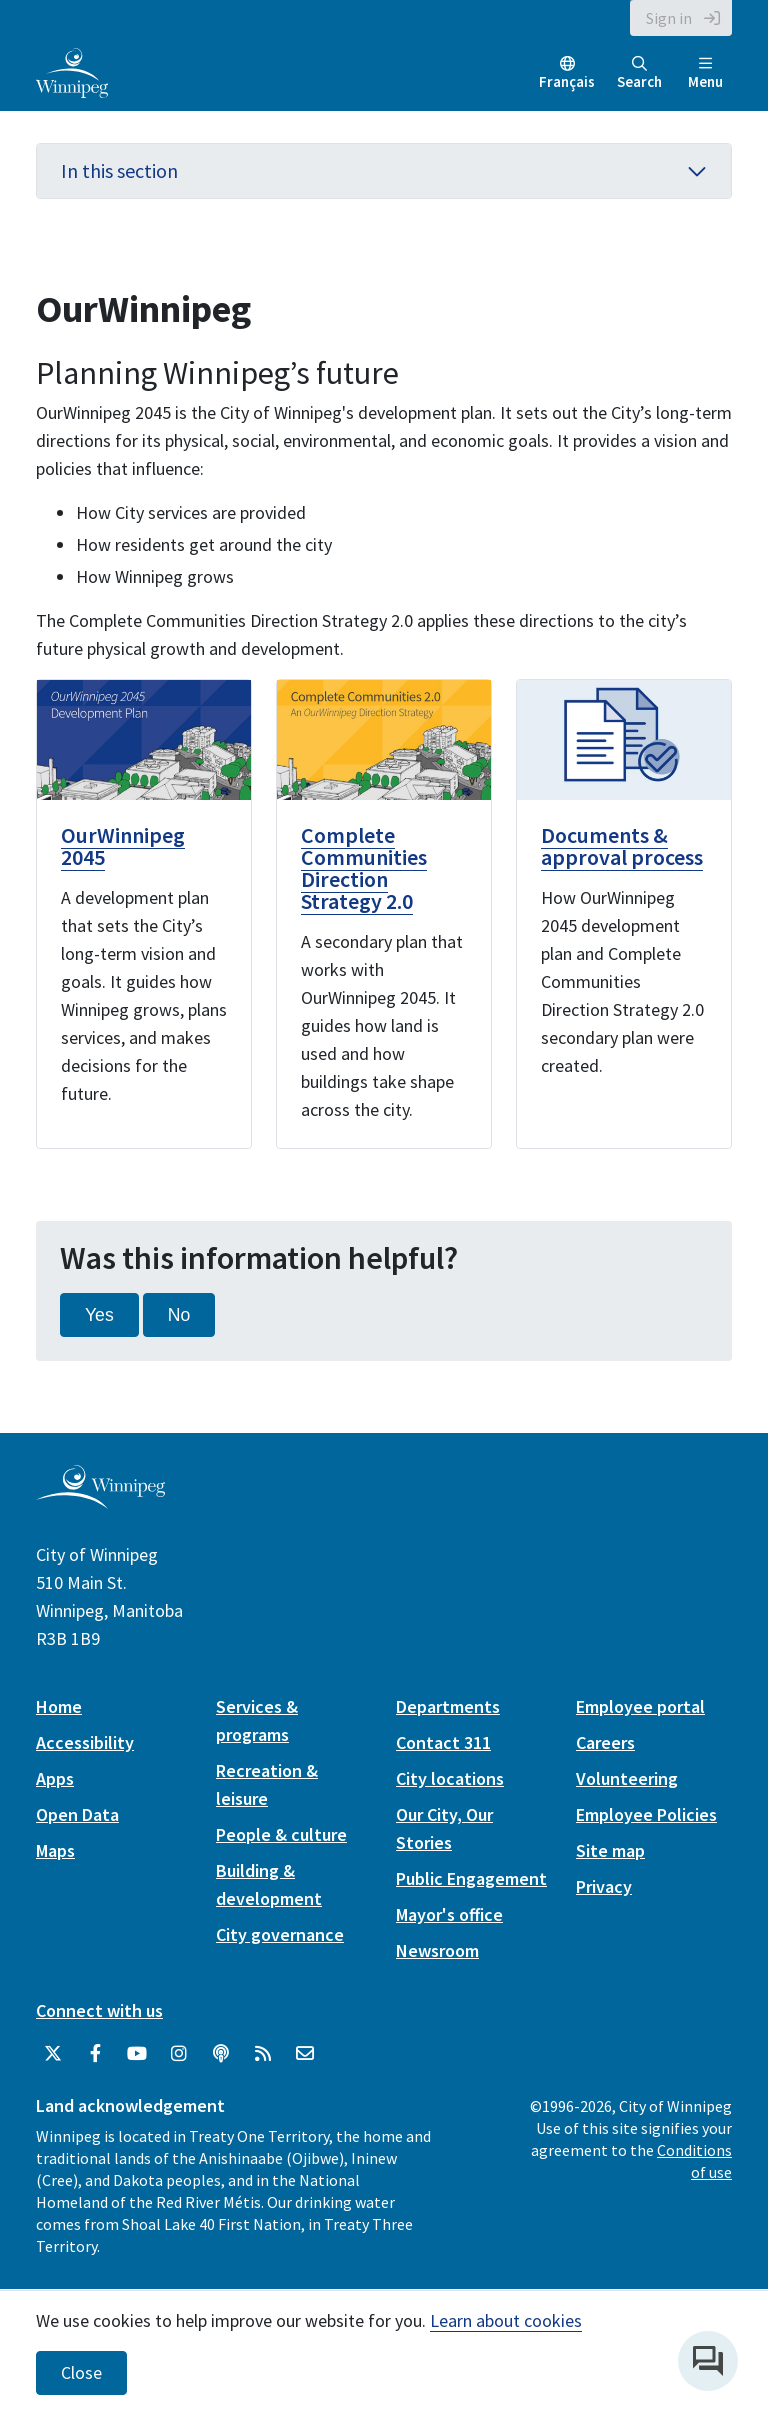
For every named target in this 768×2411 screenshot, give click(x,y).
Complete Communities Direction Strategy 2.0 (364, 868)
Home (59, 1706)
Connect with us (99, 2010)
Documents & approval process (622, 846)
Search (639, 73)
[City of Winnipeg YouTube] (137, 2054)
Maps (55, 1850)
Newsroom (437, 1950)
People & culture (281, 1834)
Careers (605, 1742)
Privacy (604, 1886)
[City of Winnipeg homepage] (100, 1501)
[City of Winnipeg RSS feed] (263, 2054)
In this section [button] (384, 170)
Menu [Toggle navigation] (705, 73)
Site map (610, 1850)
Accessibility (85, 1742)
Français (567, 81)
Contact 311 (443, 1742)
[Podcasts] (221, 2054)
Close (81, 2373)
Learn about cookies (506, 2320)
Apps (55, 1778)
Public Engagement (471, 1878)
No (179, 1315)
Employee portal (640, 1706)
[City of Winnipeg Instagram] (179, 2054)
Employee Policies (646, 1814)
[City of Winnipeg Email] (305, 2054)
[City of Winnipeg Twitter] (53, 2054)
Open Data (77, 1814)
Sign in (669, 18)
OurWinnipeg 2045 (123, 846)
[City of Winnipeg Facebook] (95, 2054)
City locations (450, 1778)
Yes (99, 1315)
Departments (448, 1706)
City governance (280, 1934)
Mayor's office (449, 1914)
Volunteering (627, 1778)
